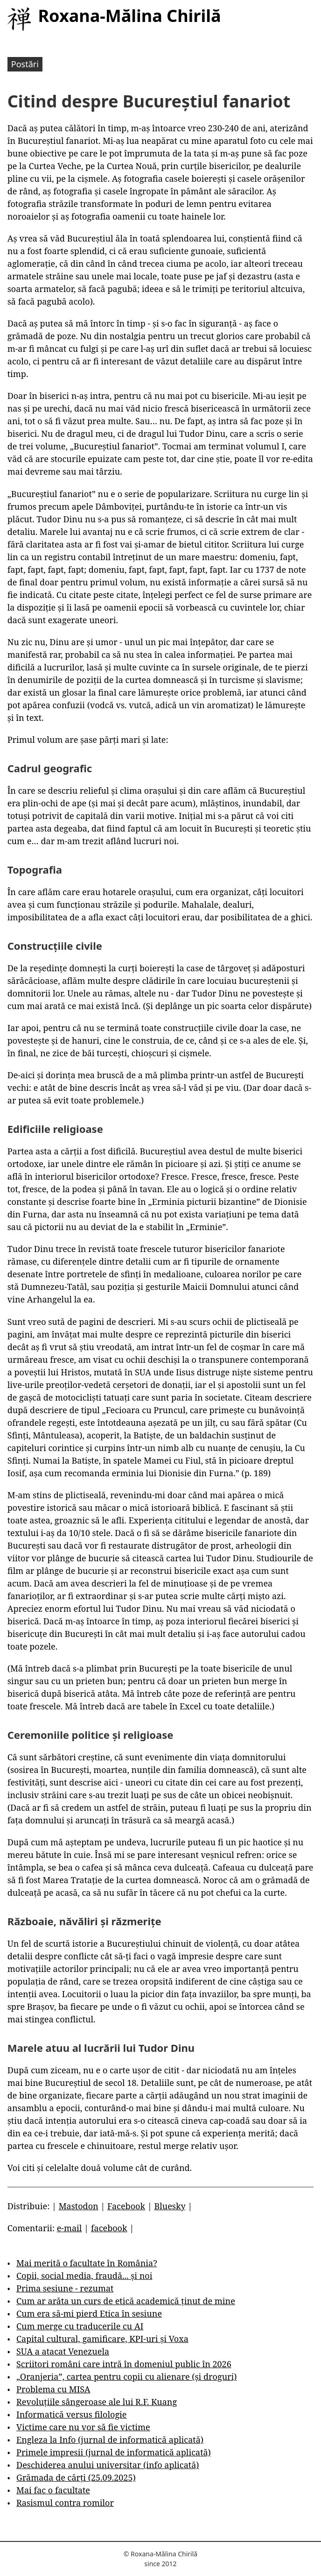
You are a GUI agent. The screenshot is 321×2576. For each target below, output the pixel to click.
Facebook (126, 2206)
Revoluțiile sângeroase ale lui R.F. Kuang (96, 2401)
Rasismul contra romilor (65, 2502)
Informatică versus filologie (71, 2414)
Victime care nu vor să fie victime (83, 2427)
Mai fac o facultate (53, 2490)
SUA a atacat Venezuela (62, 2351)
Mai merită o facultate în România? (86, 2263)
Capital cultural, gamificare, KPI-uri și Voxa (102, 2338)
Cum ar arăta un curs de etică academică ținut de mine (125, 2300)
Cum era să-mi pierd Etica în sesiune (89, 2313)
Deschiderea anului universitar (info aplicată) (107, 2464)
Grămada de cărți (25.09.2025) (76, 2477)
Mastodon (78, 2206)
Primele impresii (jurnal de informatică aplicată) (113, 2452)
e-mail (69, 2228)
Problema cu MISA (53, 2389)
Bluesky (169, 2206)
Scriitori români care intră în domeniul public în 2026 (123, 2364)
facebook (109, 2228)
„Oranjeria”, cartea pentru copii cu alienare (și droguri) (126, 2376)
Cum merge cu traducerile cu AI (79, 2326)
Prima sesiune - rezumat (64, 2288)
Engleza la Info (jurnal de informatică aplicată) (109, 2439)
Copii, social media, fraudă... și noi (84, 2275)
